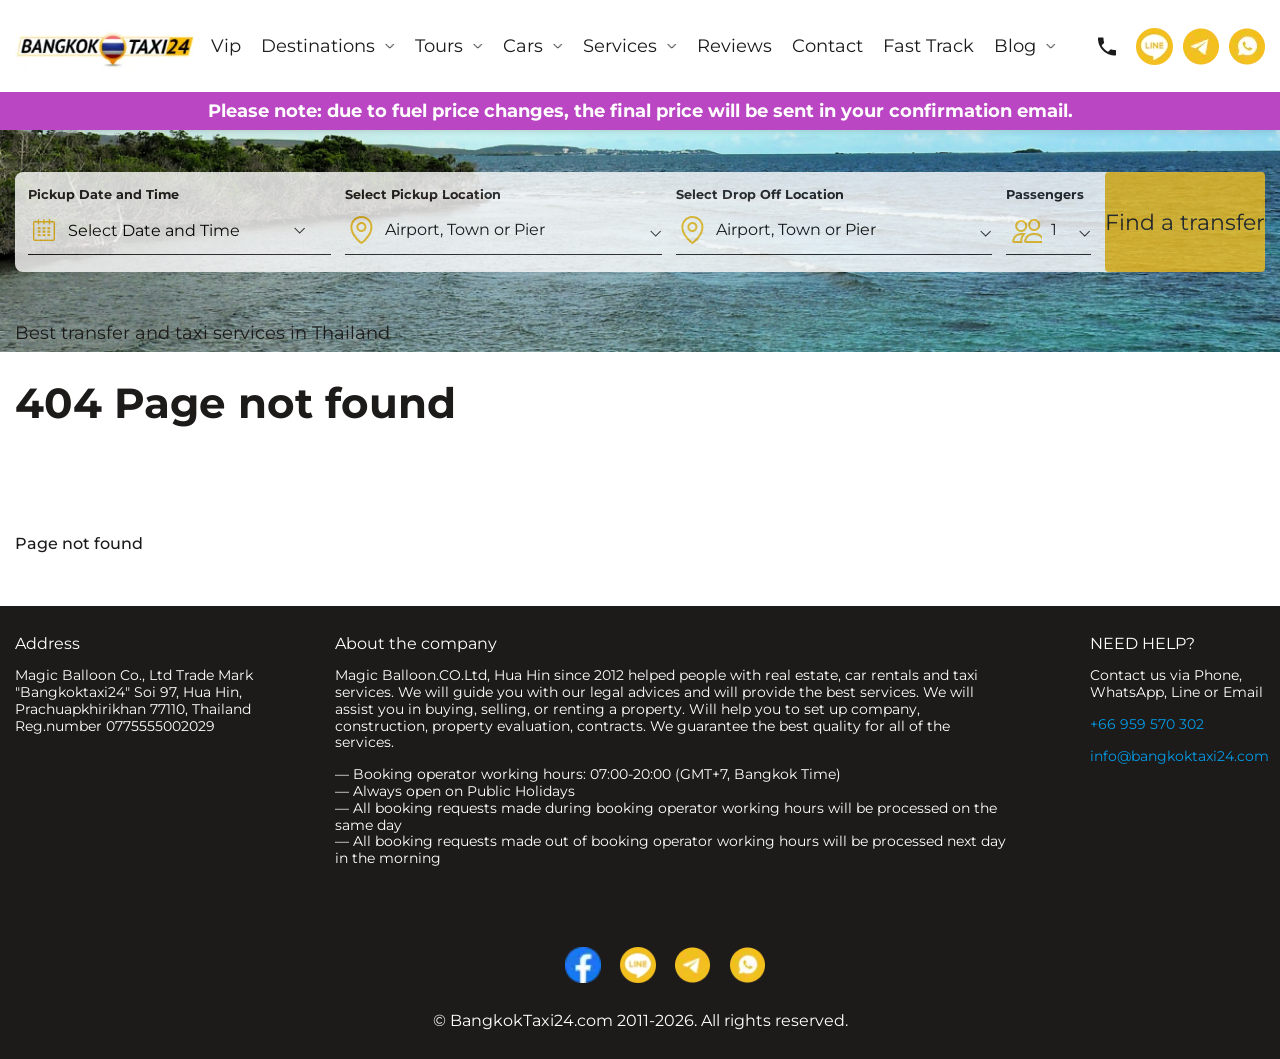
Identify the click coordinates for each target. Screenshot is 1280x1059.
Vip (226, 46)
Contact (827, 46)
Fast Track (928, 46)
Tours (439, 46)
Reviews (734, 46)
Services (620, 46)
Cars (523, 46)
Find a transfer (1185, 222)
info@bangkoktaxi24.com (1179, 756)
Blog (1015, 46)
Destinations (318, 46)
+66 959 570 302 (1147, 724)
